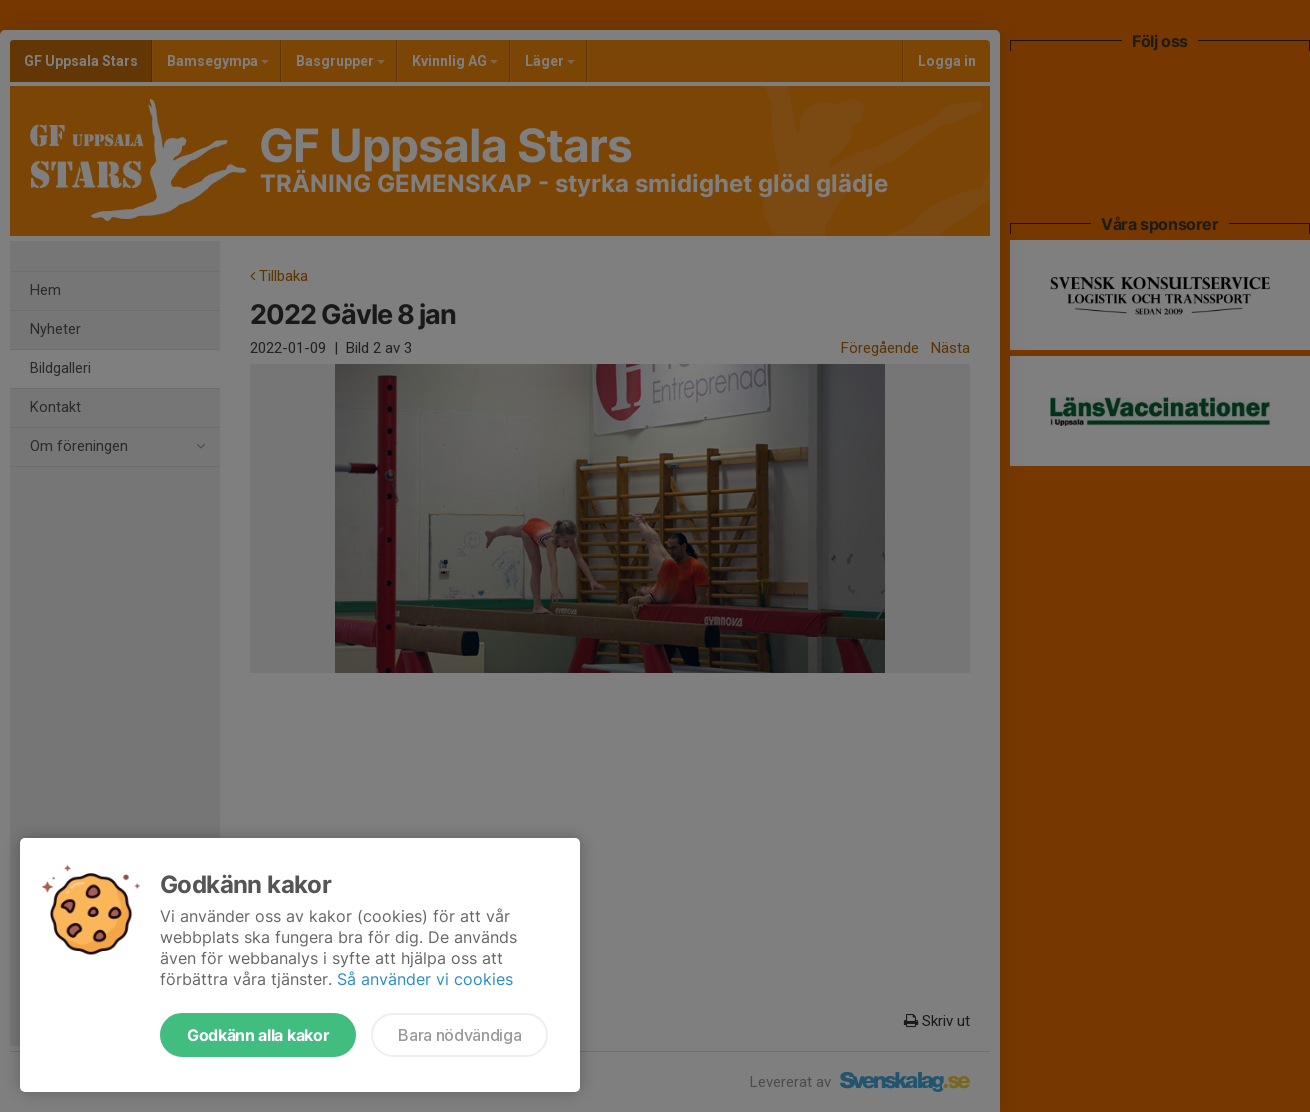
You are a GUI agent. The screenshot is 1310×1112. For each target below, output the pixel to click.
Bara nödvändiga (459, 1035)
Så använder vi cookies (425, 979)
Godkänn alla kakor (258, 1035)
